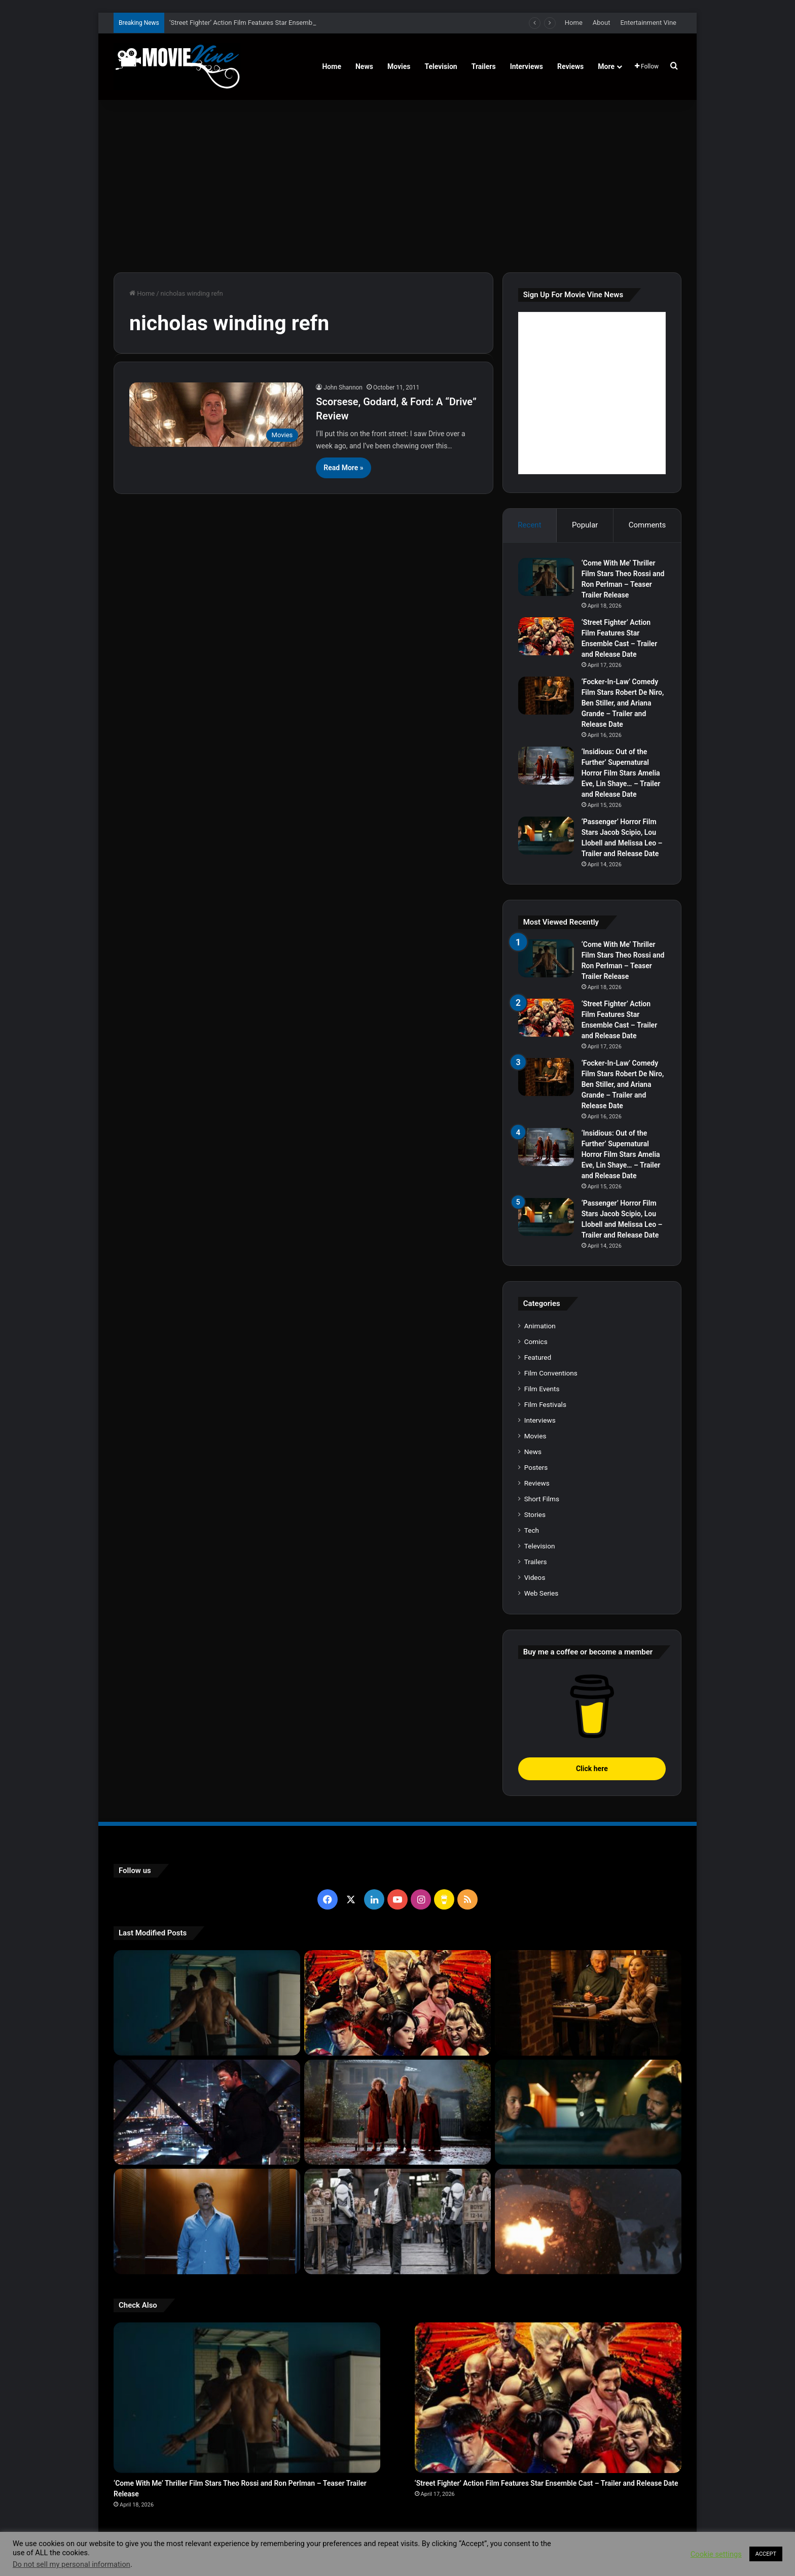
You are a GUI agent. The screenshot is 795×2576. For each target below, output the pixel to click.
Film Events (542, 1389)
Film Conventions (550, 1373)
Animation (540, 1326)
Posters (536, 1467)
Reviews (570, 66)
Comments (647, 525)
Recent (529, 525)
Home (574, 22)
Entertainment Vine (648, 22)
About (601, 22)
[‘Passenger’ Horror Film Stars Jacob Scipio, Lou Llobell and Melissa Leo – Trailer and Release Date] (546, 836)
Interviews (526, 66)
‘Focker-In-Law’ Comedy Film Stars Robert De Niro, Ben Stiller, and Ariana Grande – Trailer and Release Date (623, 703)
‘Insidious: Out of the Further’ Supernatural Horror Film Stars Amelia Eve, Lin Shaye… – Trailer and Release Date (621, 773)
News (364, 66)
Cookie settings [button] (716, 2554)
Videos (535, 1577)
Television (441, 66)
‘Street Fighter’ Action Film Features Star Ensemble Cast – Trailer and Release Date (546, 2483)
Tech (531, 1530)
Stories (535, 1514)
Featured (537, 1357)
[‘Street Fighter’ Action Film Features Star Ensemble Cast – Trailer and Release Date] (546, 636)
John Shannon (343, 387)
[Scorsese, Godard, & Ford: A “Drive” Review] (216, 414)
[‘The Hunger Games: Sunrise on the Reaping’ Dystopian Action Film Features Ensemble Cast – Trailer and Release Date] (397, 2221)
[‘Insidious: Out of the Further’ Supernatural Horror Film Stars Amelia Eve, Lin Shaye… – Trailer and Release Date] (546, 766)
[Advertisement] (397, 186)
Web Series (541, 1593)
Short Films (541, 1499)
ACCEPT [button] (765, 2554)
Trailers (484, 66)
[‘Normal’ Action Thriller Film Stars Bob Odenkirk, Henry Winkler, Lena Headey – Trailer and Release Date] (588, 2221)
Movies (399, 66)
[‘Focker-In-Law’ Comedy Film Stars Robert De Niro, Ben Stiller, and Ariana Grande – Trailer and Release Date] (546, 696)
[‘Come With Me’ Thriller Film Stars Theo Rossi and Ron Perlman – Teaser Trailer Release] (546, 577)
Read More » (343, 468)
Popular (585, 525)
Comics (536, 1341)
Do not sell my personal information (71, 2564)
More (606, 66)
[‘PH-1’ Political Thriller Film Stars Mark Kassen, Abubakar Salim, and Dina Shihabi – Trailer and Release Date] (207, 2221)
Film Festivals (545, 1404)
